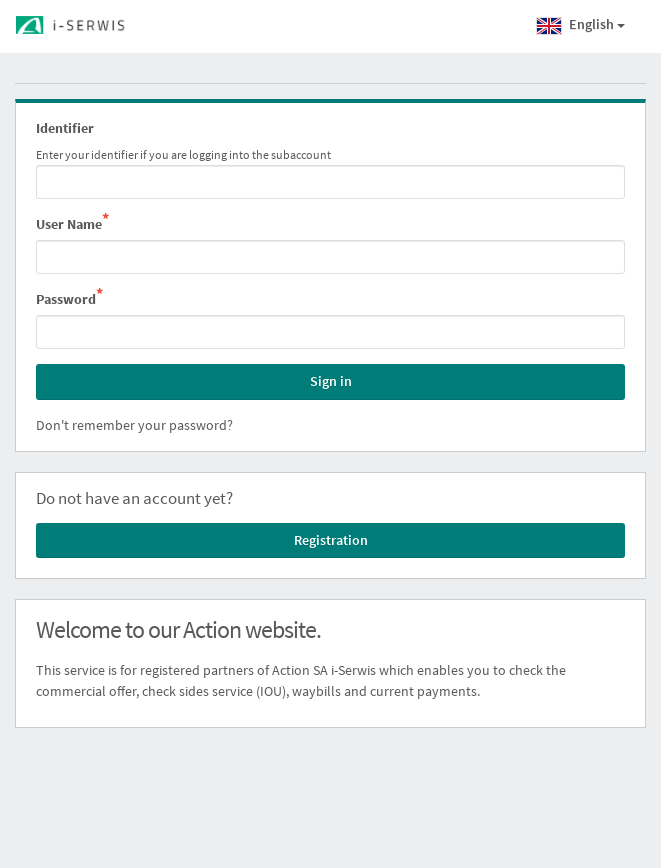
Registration (331, 540)
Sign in (331, 381)
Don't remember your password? (134, 425)
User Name (72, 223)
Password (69, 298)
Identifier (65, 128)
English (581, 26)
